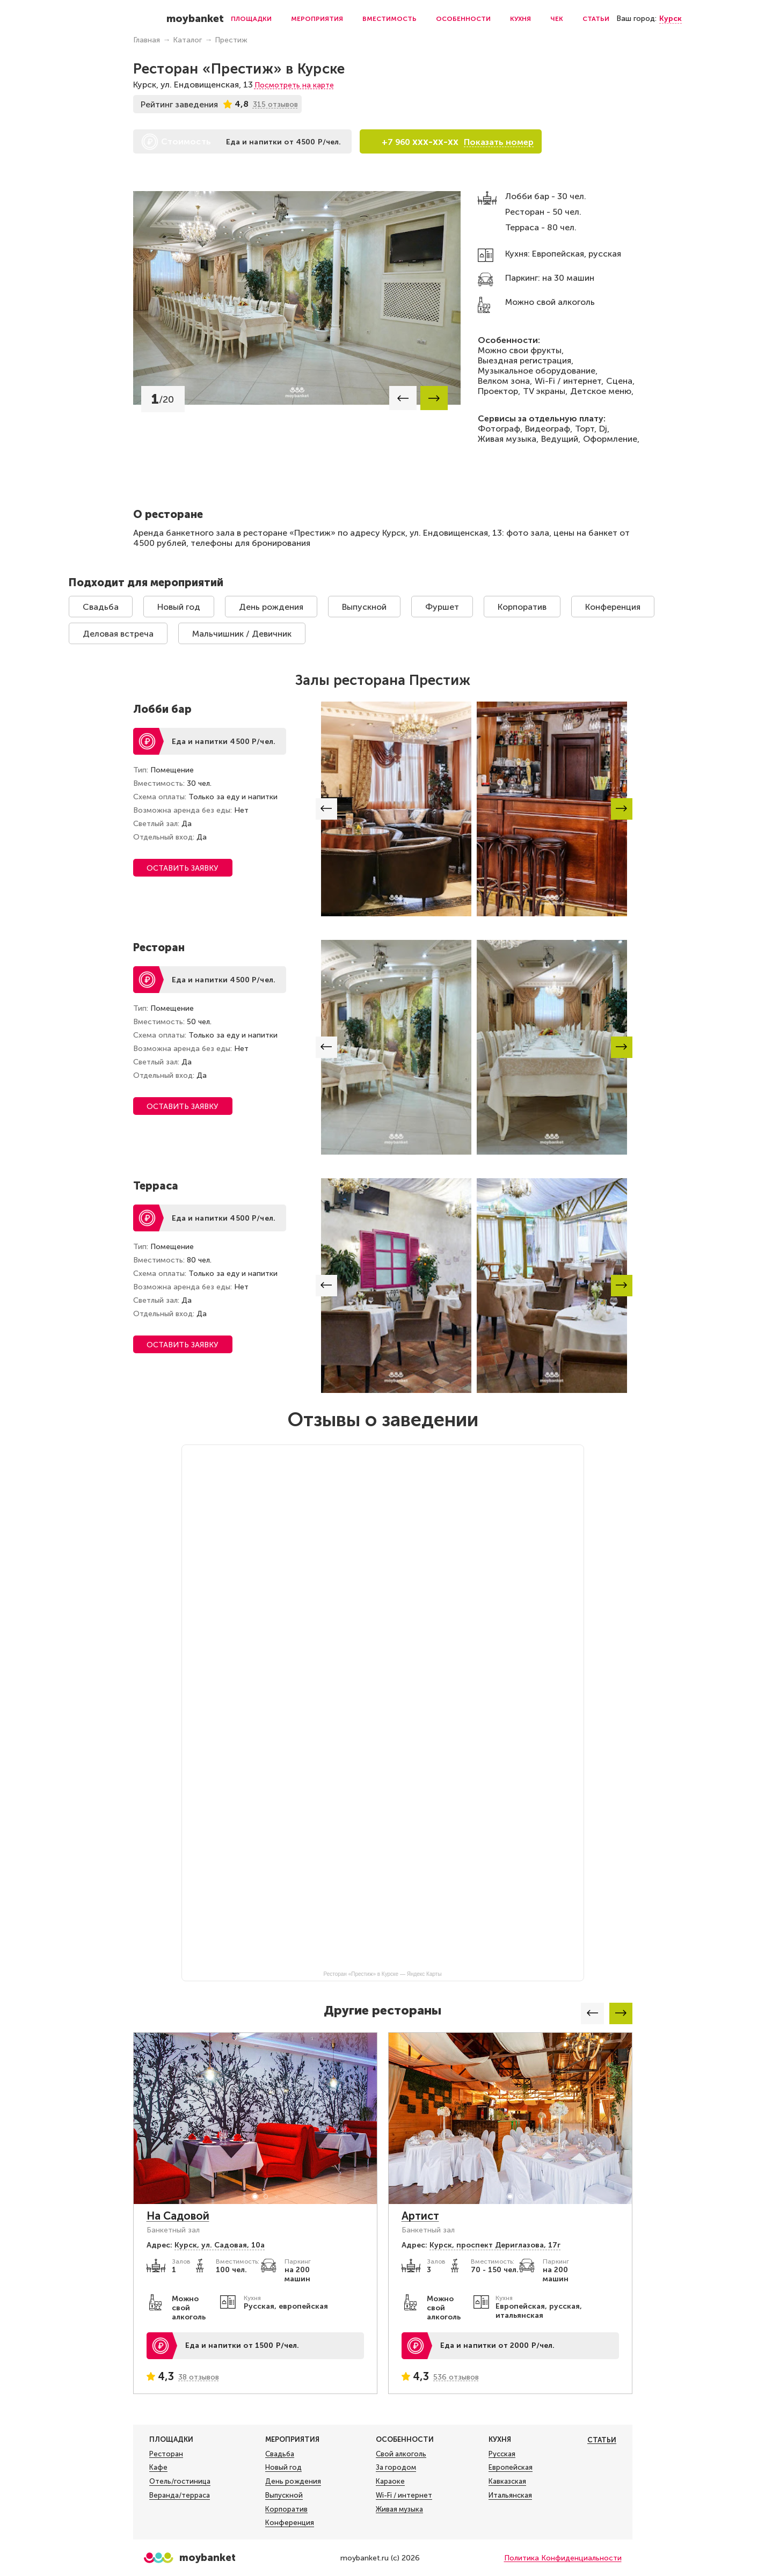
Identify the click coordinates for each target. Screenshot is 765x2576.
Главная (146, 40)
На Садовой (178, 2215)
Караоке (390, 2481)
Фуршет (442, 607)
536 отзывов (456, 2377)
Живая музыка (399, 2509)
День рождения (271, 607)
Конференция (612, 607)
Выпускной (364, 607)
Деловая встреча (118, 634)
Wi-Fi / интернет (404, 2495)
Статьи (595, 19)
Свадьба (101, 607)
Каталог (187, 40)
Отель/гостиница (179, 2481)
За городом (396, 2467)
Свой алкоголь (401, 2454)
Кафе (158, 2467)
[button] (403, 398)
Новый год (178, 607)
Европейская (511, 2467)
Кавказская (507, 2481)
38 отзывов (198, 2377)
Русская (502, 2454)
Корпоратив (522, 607)
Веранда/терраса (179, 2495)
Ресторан (166, 2454)
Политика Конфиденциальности (563, 2558)
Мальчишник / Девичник (242, 634)
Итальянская (510, 2495)
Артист (420, 2215)
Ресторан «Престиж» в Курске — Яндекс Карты (382, 1974)
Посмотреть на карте (294, 85)
